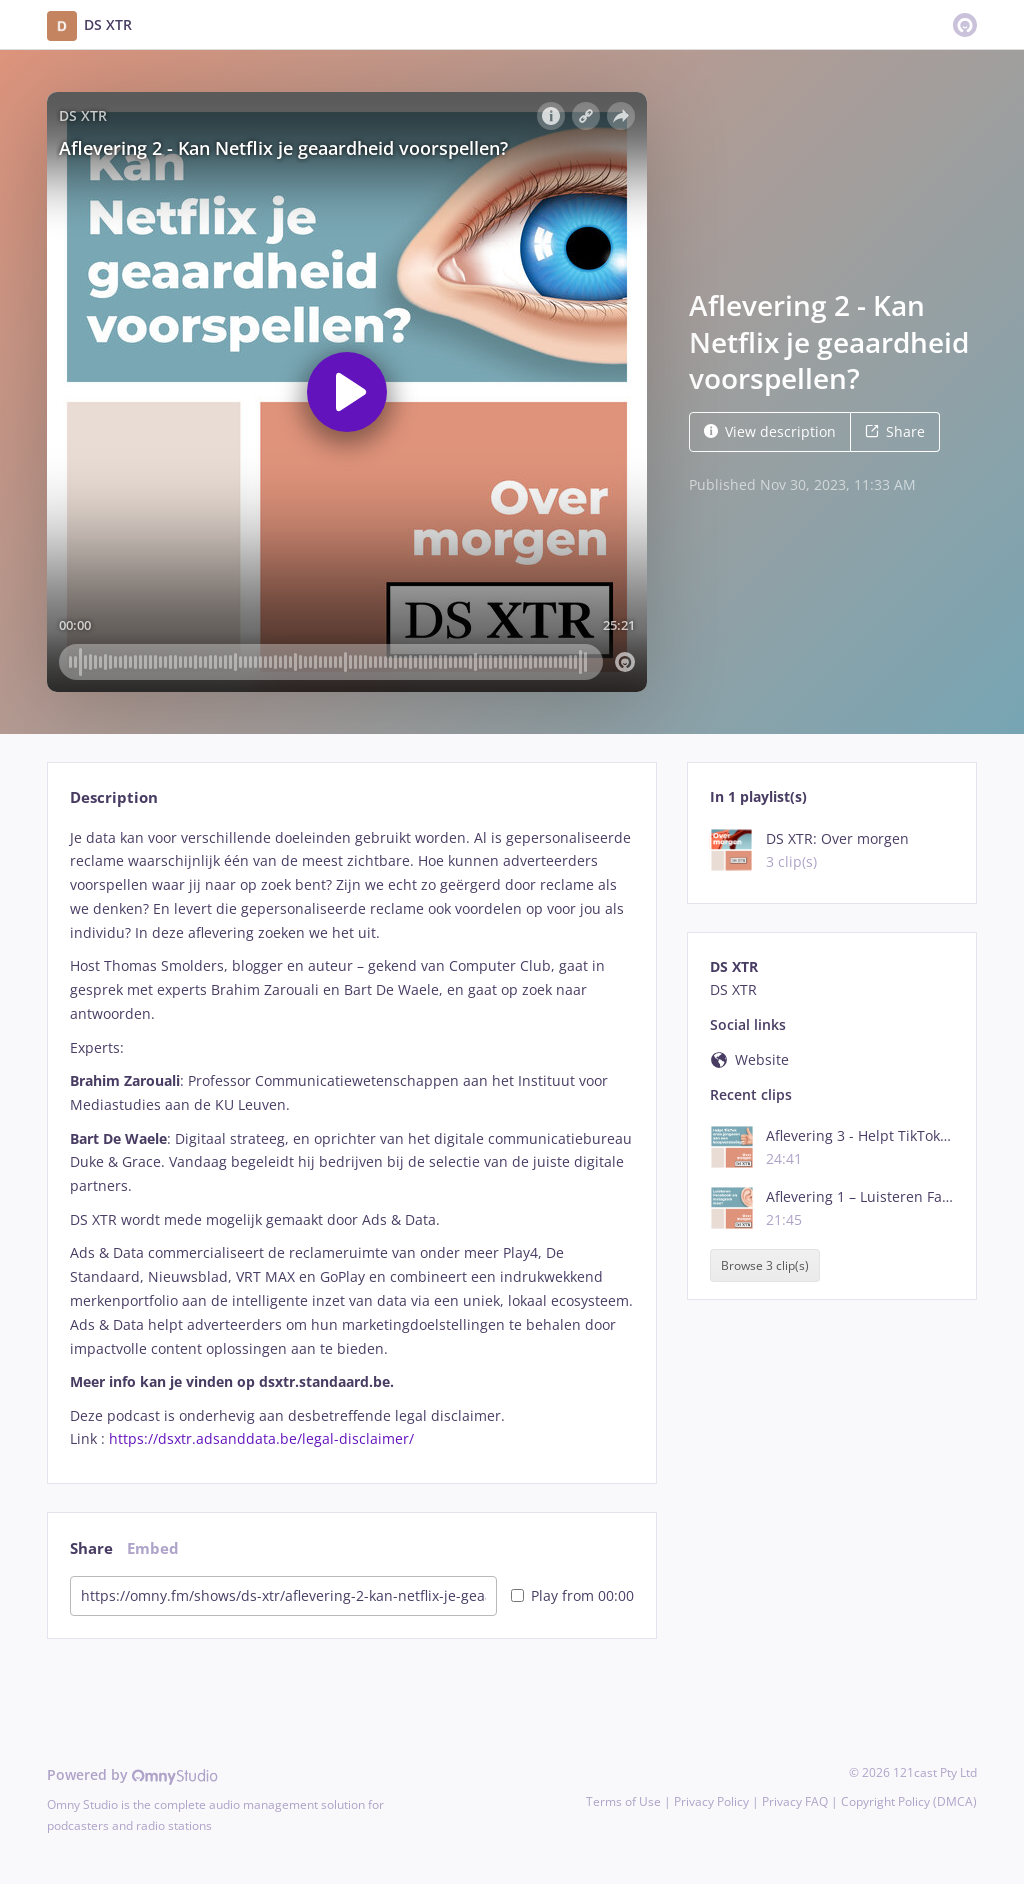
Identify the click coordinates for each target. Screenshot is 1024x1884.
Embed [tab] (153, 1548)
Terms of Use (623, 1801)
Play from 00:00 (572, 1595)
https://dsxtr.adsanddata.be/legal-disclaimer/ (261, 1438)
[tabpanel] (351, 1139)
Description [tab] (114, 797)
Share (895, 431)
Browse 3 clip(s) (765, 1265)
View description (770, 431)
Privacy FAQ (795, 1801)
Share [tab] (91, 1548)
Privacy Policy (711, 1801)
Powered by (132, 1774)
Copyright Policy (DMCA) (909, 1801)
